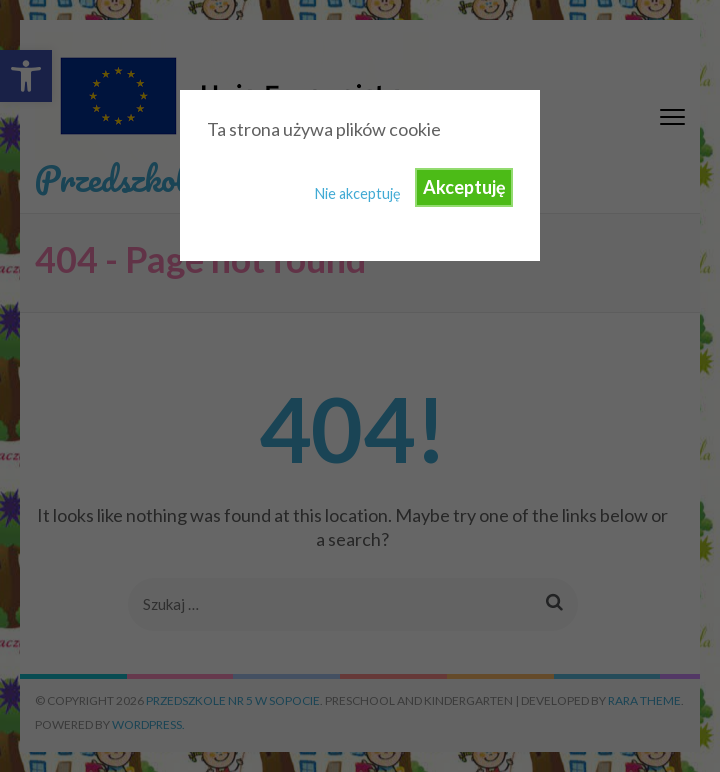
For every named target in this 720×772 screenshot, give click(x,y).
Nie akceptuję (358, 193)
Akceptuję (464, 187)
